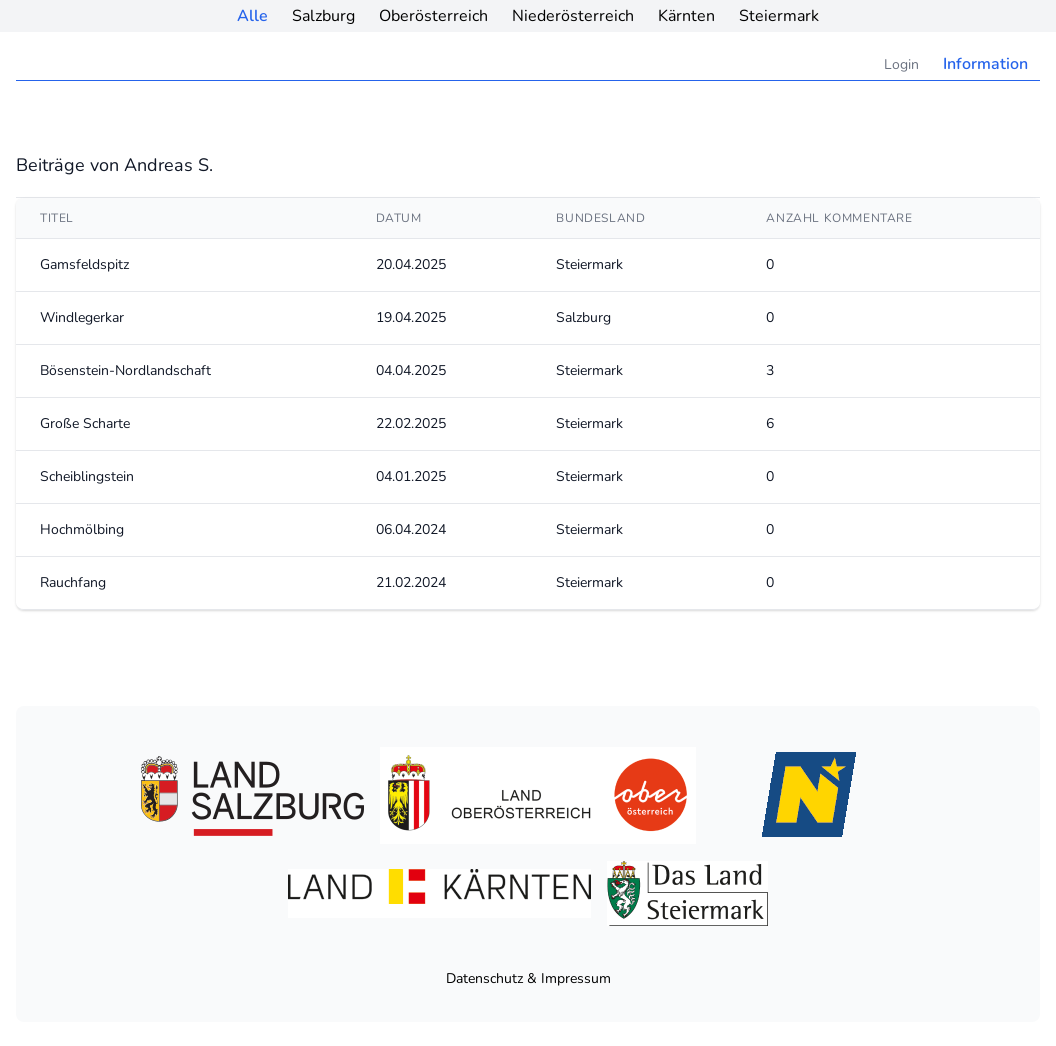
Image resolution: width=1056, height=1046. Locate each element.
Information (985, 64)
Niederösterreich (573, 16)
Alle (252, 16)
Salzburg (323, 16)
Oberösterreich (433, 16)
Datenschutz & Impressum (528, 978)
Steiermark (779, 16)
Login (901, 64)
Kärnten (686, 16)
